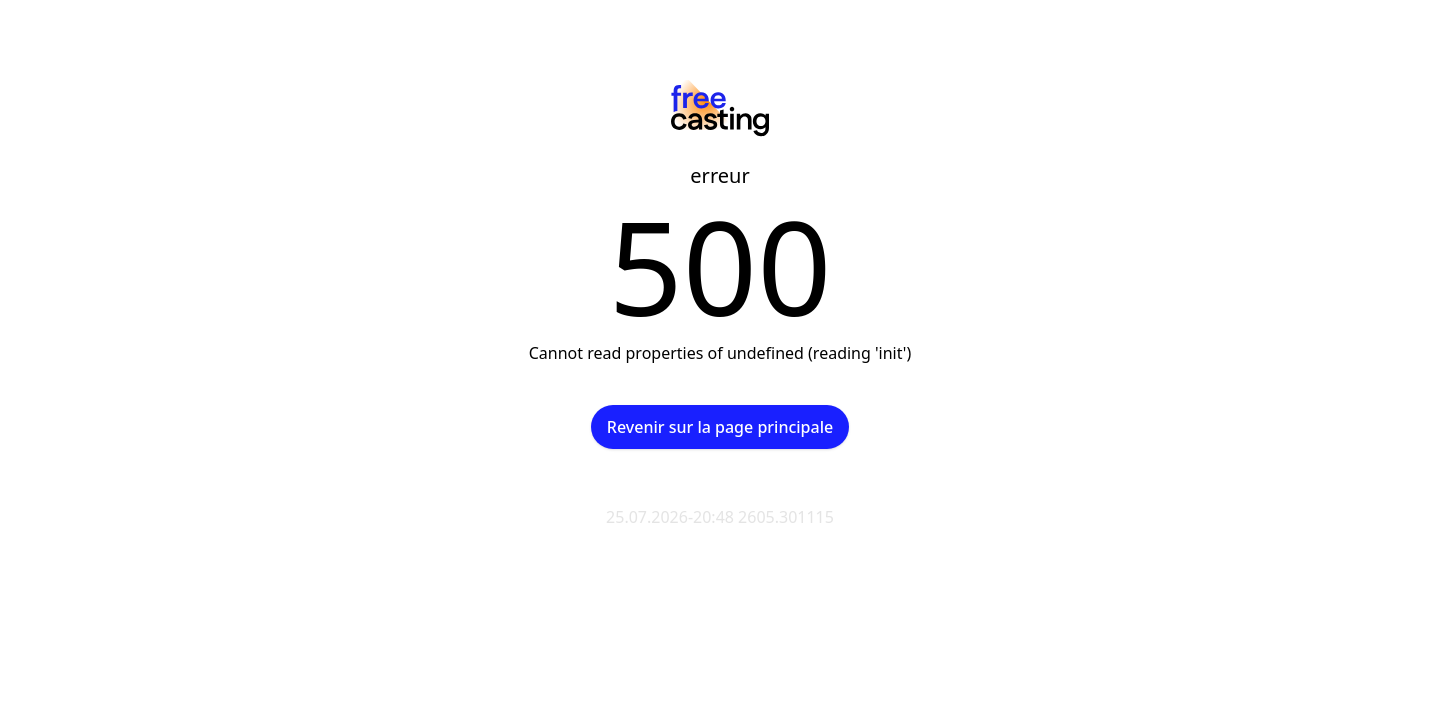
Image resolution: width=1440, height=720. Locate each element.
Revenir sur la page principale (720, 427)
